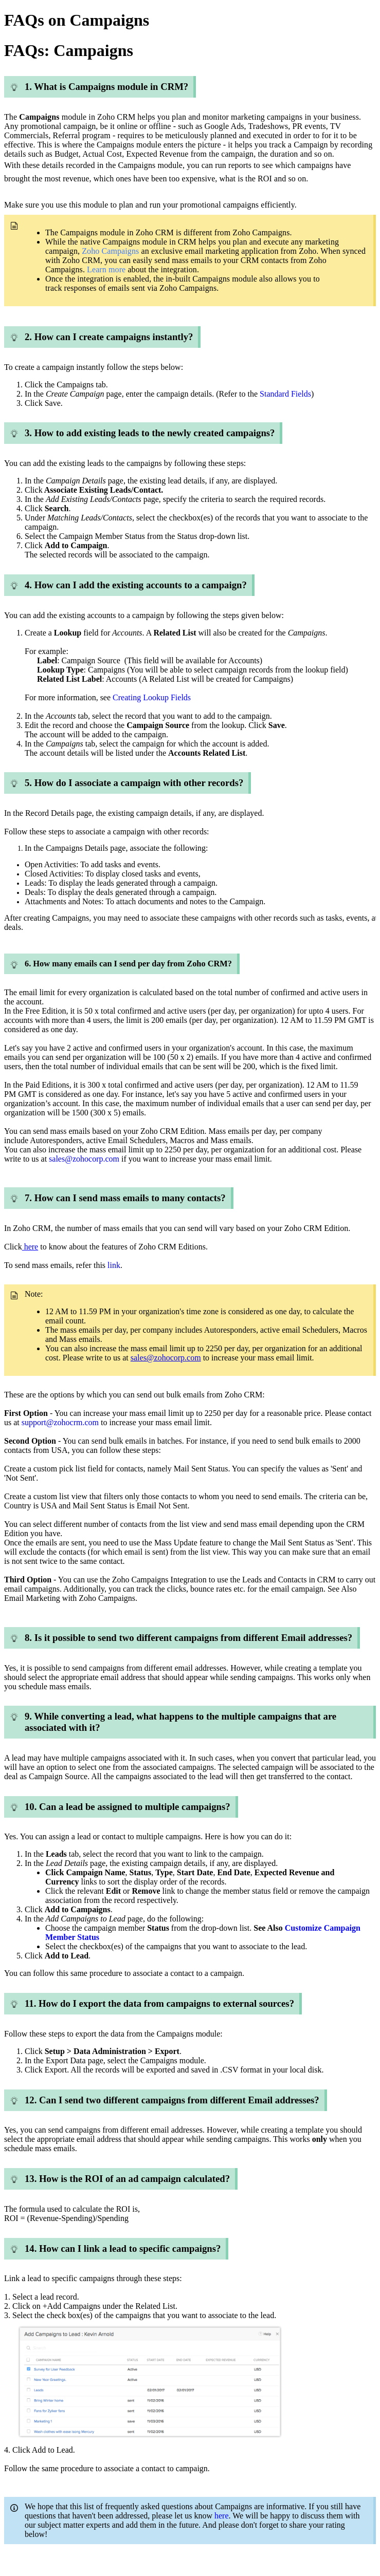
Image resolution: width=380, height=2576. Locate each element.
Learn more (106, 269)
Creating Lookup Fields (152, 697)
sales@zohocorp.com (166, 1357)
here (30, 1246)
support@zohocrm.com (60, 1422)
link (113, 1265)
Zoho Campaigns (109, 251)
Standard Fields (285, 393)
